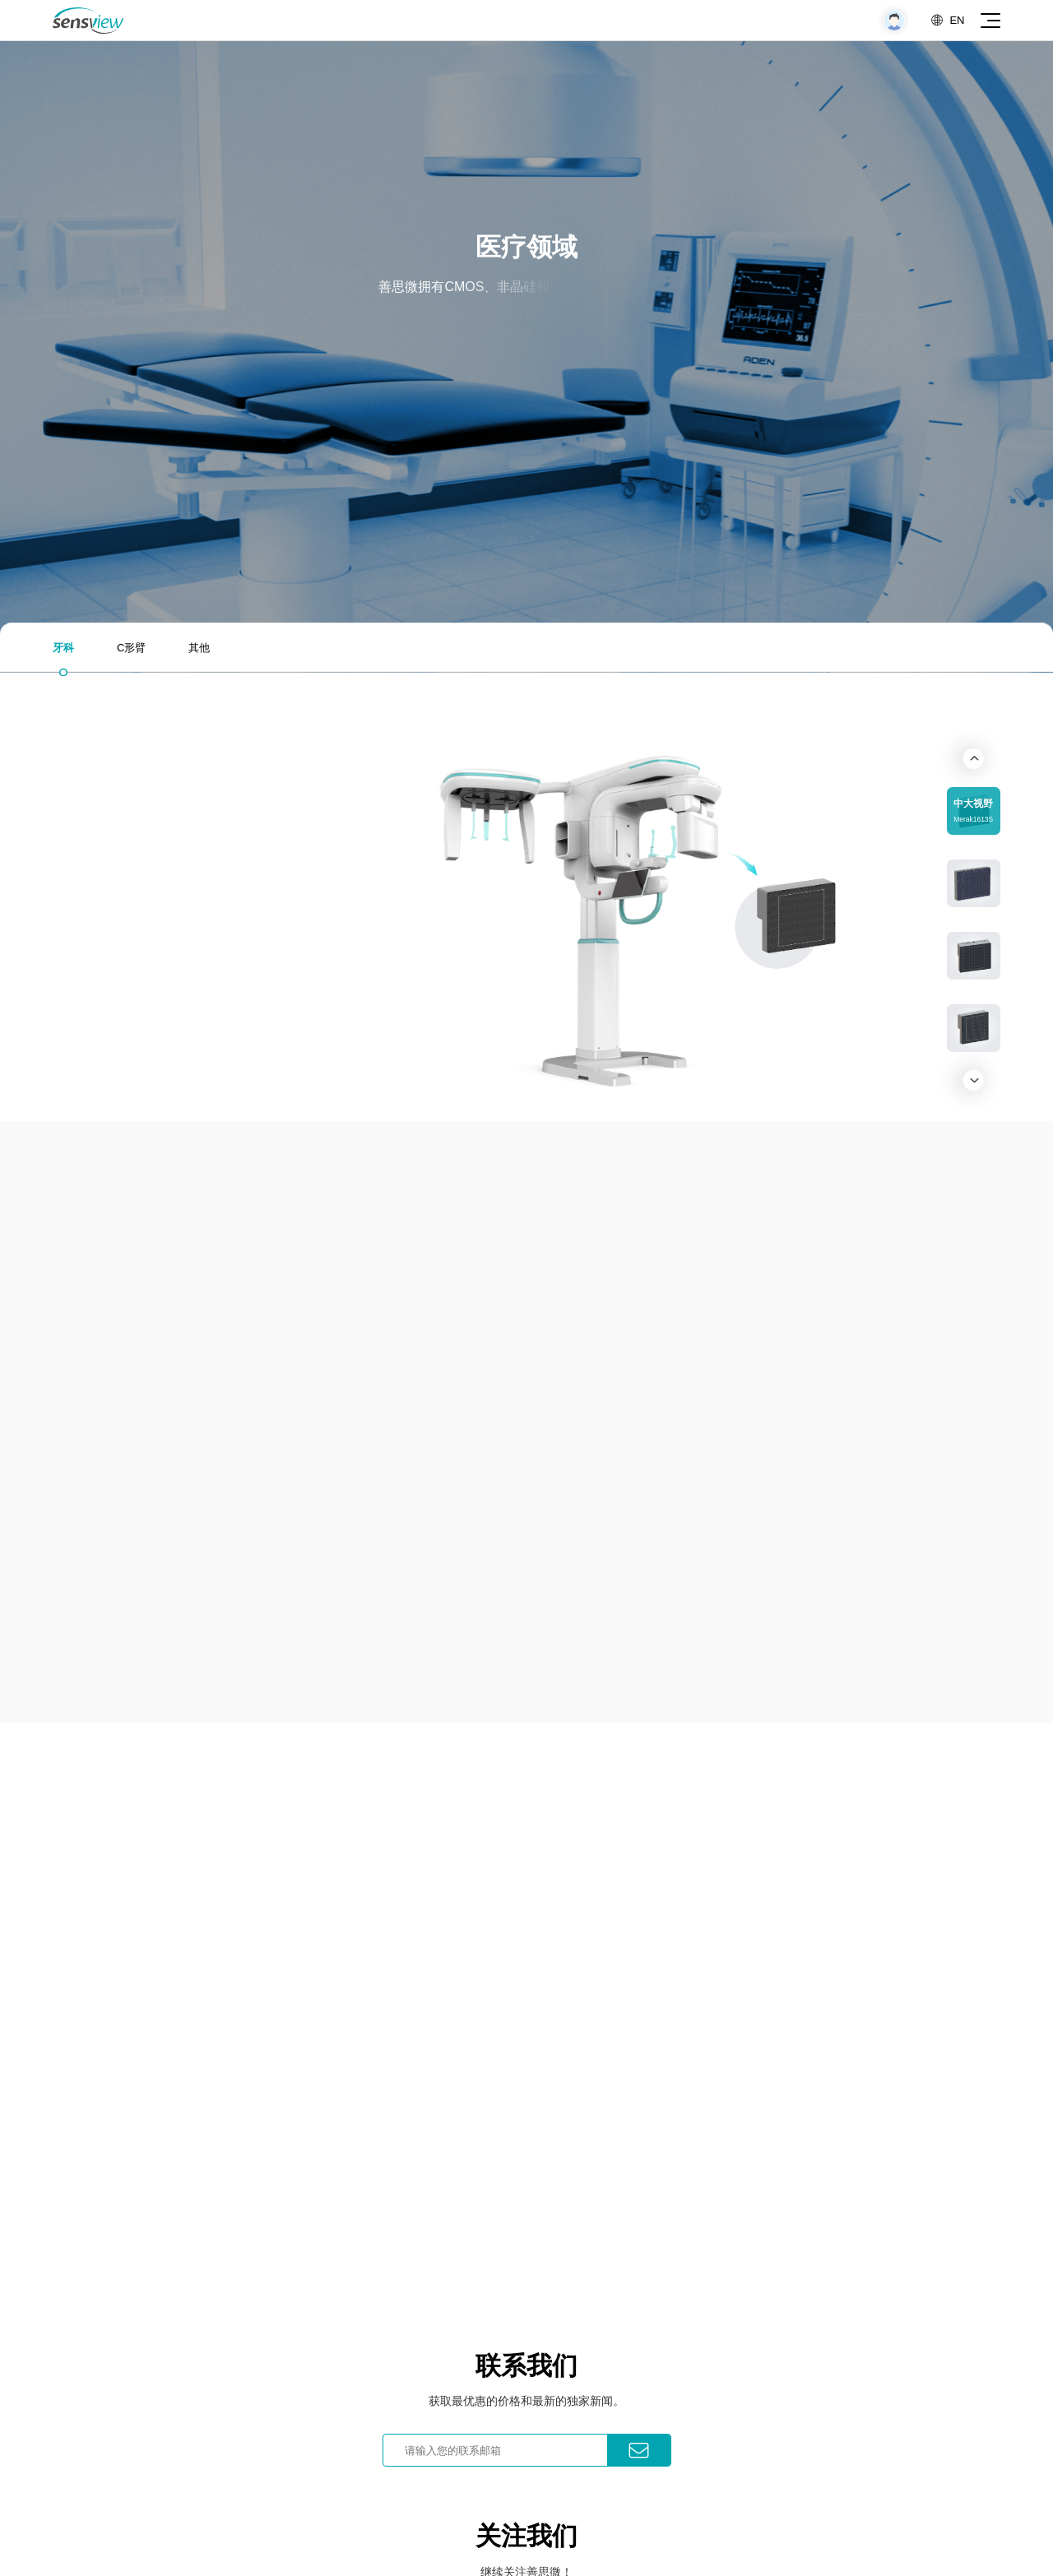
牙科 (63, 657)
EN (947, 20)
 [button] (974, 759)
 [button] (974, 1080)
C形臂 (131, 657)
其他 (199, 656)
